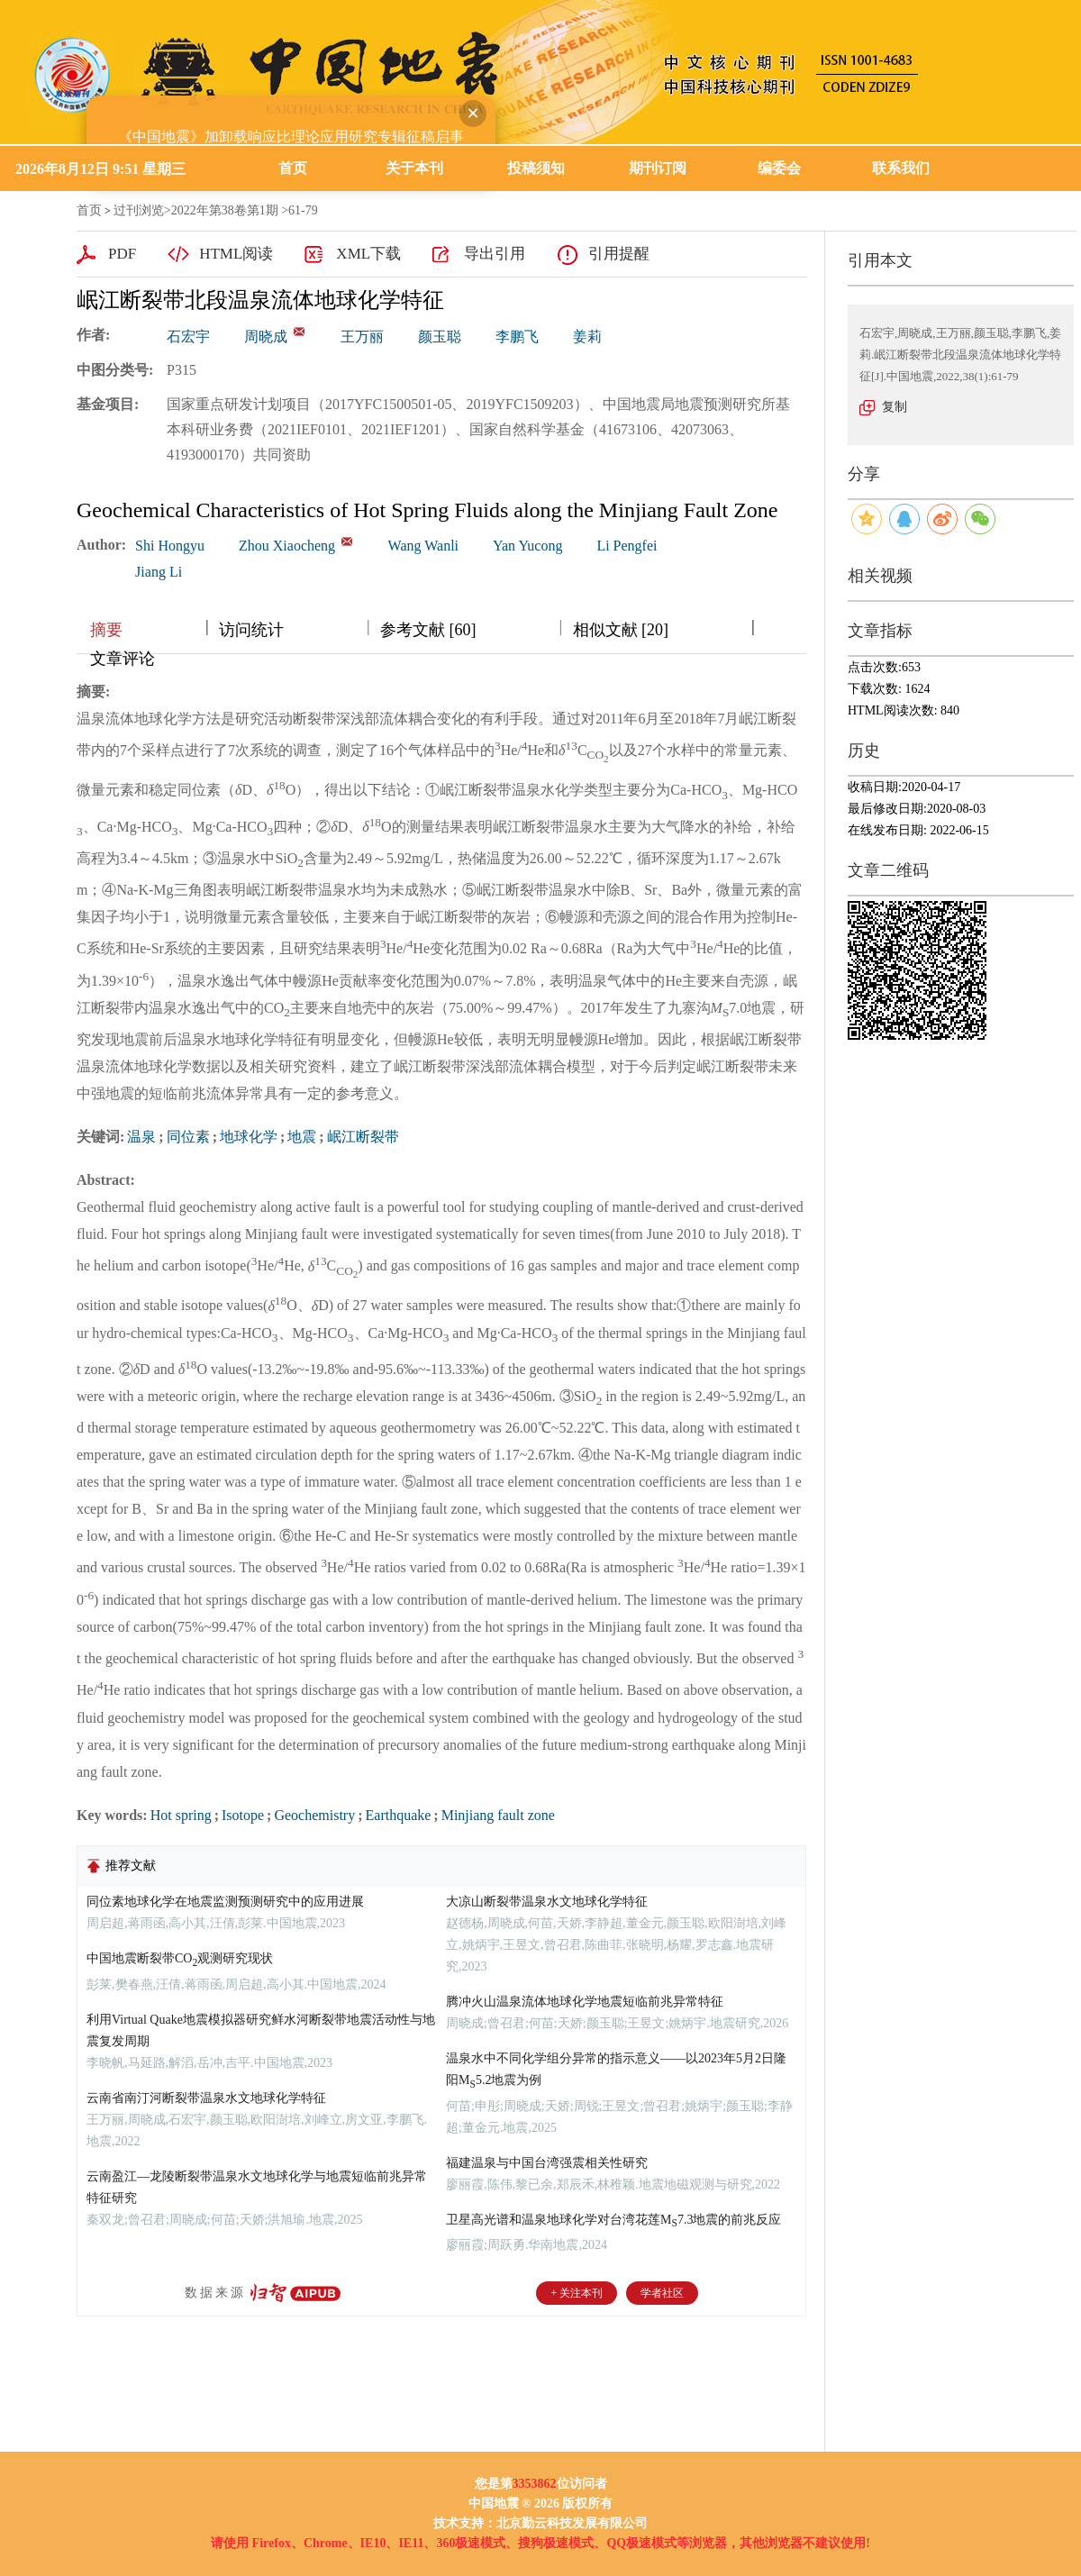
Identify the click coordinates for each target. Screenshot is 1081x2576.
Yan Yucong (527, 545)
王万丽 (362, 336)
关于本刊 (414, 168)
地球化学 (248, 1136)
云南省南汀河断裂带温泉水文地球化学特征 (206, 2098)
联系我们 (901, 168)
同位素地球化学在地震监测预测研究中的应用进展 (225, 1901)
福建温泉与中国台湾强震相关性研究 (547, 2163)
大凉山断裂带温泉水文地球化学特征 (547, 1901)
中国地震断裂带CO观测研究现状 (179, 1958)
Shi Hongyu (169, 545)
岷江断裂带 (363, 1136)
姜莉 (587, 336)
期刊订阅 (657, 168)
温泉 (141, 1136)
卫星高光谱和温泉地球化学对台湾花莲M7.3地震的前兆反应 (613, 2219)
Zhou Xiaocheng (287, 545)
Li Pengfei (626, 545)
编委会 (779, 168)
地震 (301, 1136)
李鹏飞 (517, 336)
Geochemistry (314, 1815)
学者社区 (662, 2293)
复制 (894, 407)
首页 (292, 168)
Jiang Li (158, 571)
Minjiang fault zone (498, 1815)
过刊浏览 (139, 210)
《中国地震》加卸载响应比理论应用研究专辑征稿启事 (277, 123)
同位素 (188, 1136)
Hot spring (181, 1815)
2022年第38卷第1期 (224, 210)
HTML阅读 (236, 253)
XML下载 (368, 253)
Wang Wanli (423, 545)
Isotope (243, 1815)
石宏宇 (188, 336)
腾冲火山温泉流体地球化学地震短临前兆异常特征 (584, 2001)
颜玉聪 (439, 336)
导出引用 (494, 253)
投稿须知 (536, 168)
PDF (122, 253)
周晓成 (265, 336)
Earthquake (398, 1815)
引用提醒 (619, 253)
